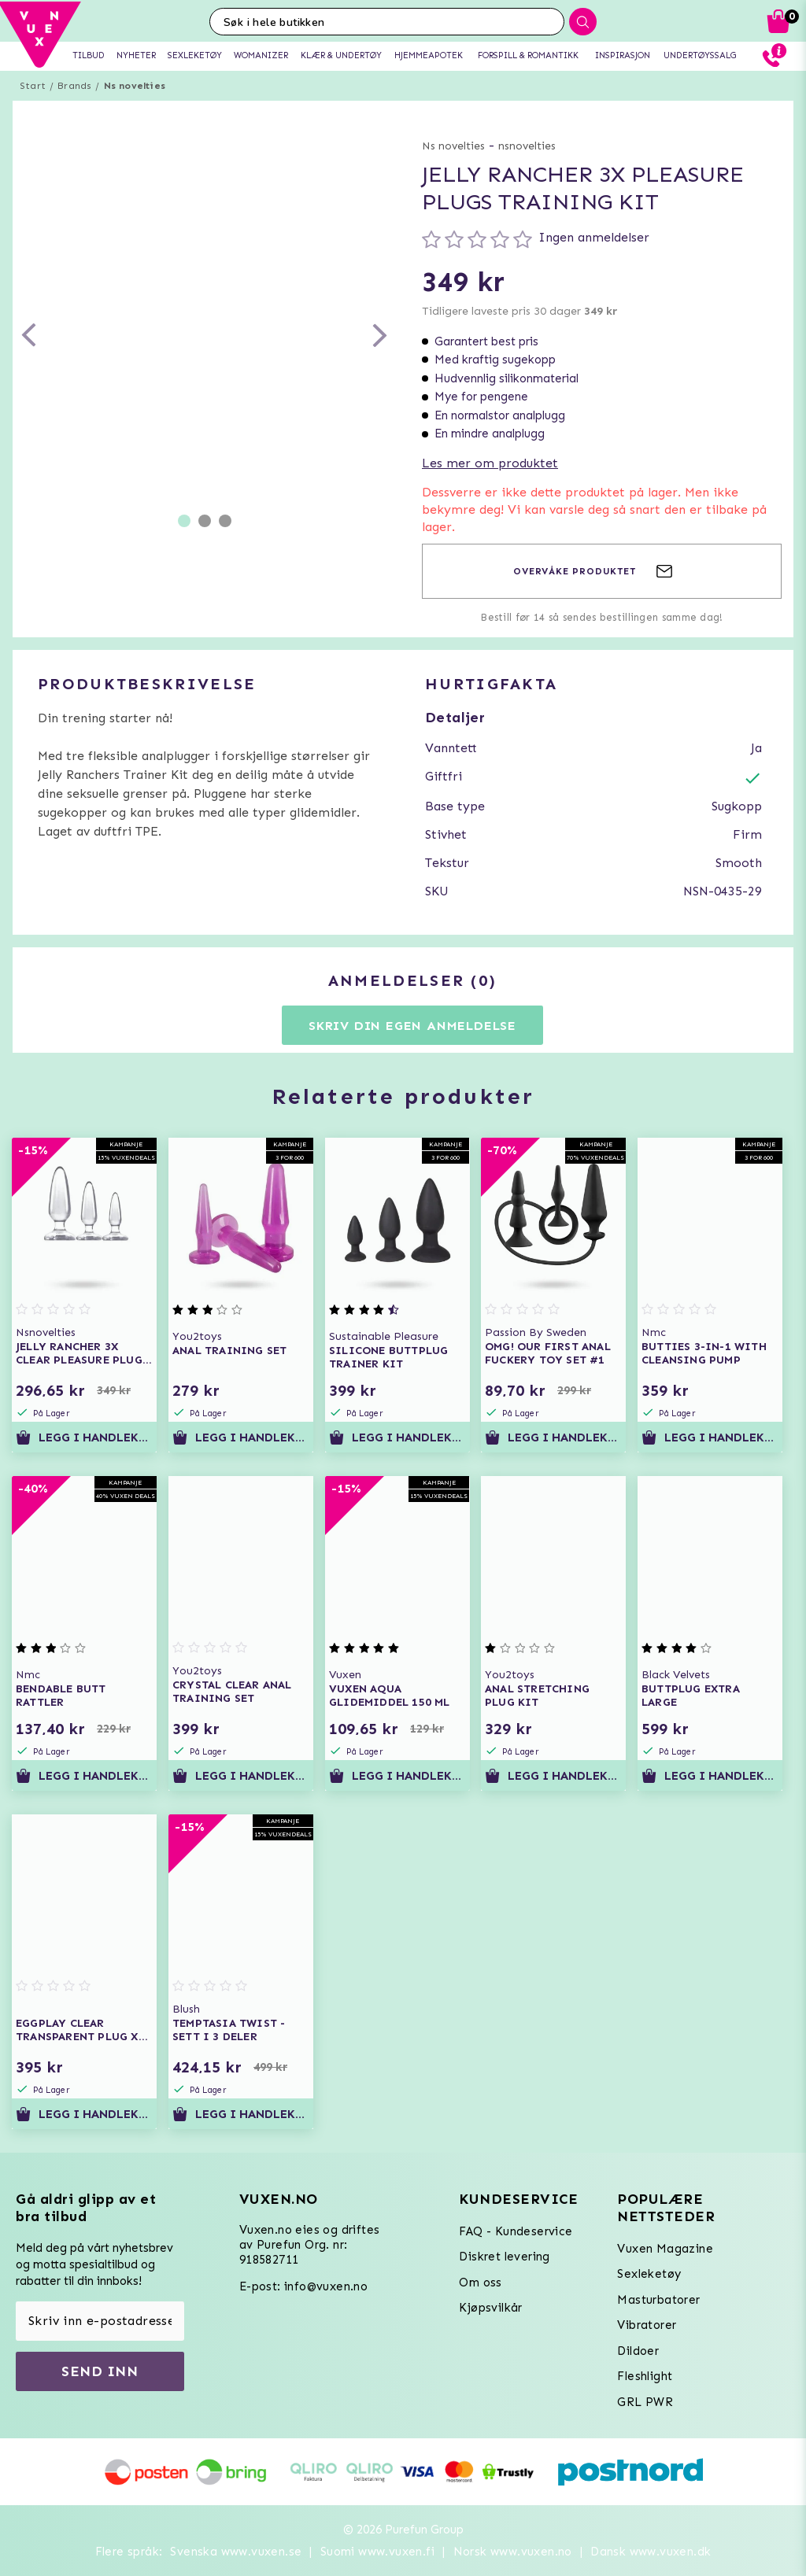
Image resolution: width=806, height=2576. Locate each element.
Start (33, 85)
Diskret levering (504, 2256)
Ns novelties (134, 85)
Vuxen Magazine (665, 2249)
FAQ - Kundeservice (515, 2231)
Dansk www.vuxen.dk (650, 2552)
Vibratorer (646, 2325)
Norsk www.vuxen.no (512, 2552)
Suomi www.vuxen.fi (377, 2552)
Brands (74, 85)
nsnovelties (527, 146)
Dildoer (638, 2351)
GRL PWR (645, 2402)
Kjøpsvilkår (490, 2308)
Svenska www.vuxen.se (235, 2552)
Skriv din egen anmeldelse (412, 1025)
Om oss (480, 2282)
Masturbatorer (658, 2300)
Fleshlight (644, 2376)
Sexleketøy (649, 2274)
